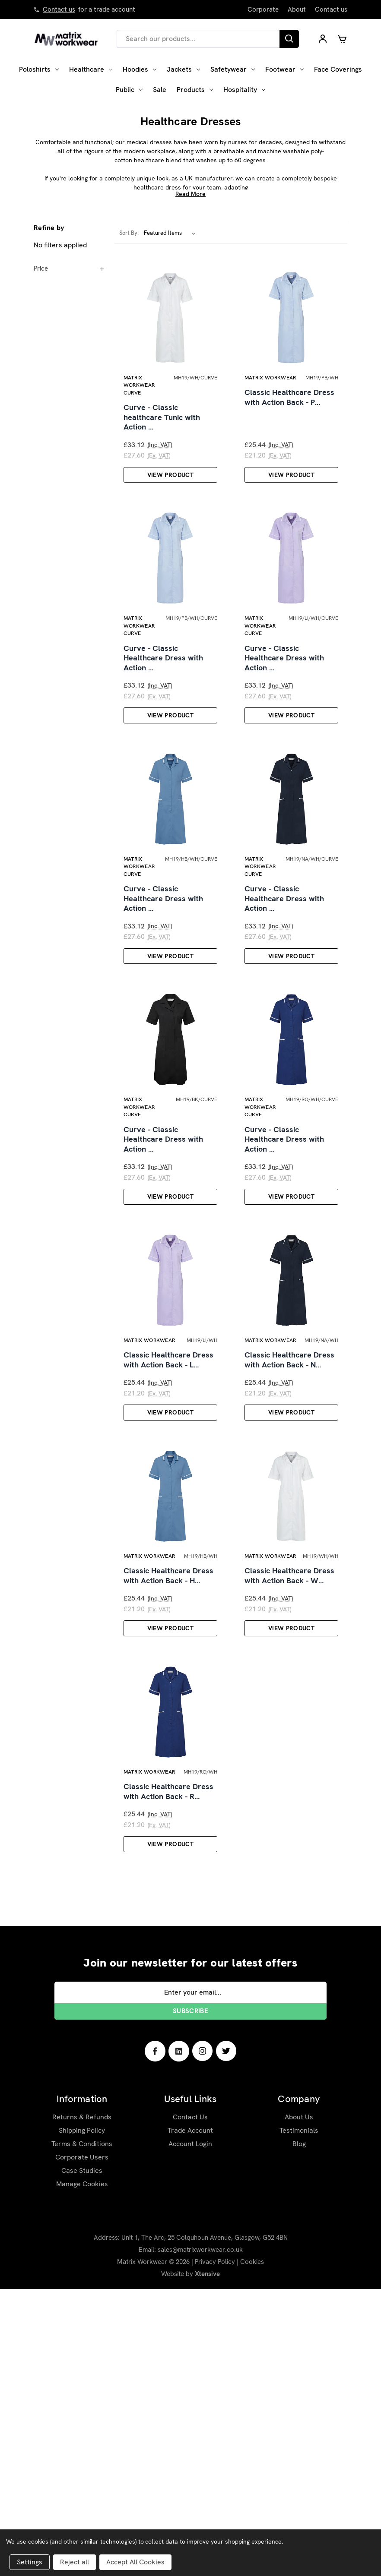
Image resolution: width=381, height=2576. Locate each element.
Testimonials (298, 2417)
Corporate (263, 9)
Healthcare (90, 69)
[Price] (69, 268)
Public (129, 89)
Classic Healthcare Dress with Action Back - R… (168, 2077)
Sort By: (129, 233)
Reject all (74, 2562)
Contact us (59, 9)
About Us (299, 2404)
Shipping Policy (82, 2417)
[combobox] (198, 39)
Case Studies (81, 2457)
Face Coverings (338, 69)
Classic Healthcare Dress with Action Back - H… (168, 1820)
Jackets (183, 69)
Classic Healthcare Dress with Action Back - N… (289, 1563)
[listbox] (171, 233)
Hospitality (244, 89)
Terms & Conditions (81, 2430)
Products (195, 89)
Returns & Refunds (81, 2404)
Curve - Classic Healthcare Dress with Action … (163, 738)
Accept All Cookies (135, 2562)
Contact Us (190, 2404)
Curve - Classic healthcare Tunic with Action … (162, 456)
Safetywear (232, 69)
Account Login (190, 2430)
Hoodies (139, 69)
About (297, 9)
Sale (159, 89)
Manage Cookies (82, 2470)
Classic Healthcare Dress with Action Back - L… (168, 1563)
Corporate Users (81, 2444)
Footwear (284, 69)
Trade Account (190, 2417)
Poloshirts (39, 69)
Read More (190, 194)
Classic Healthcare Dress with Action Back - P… (289, 437)
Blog (299, 2430)
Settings (29, 2562)
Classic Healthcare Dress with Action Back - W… (289, 1820)
